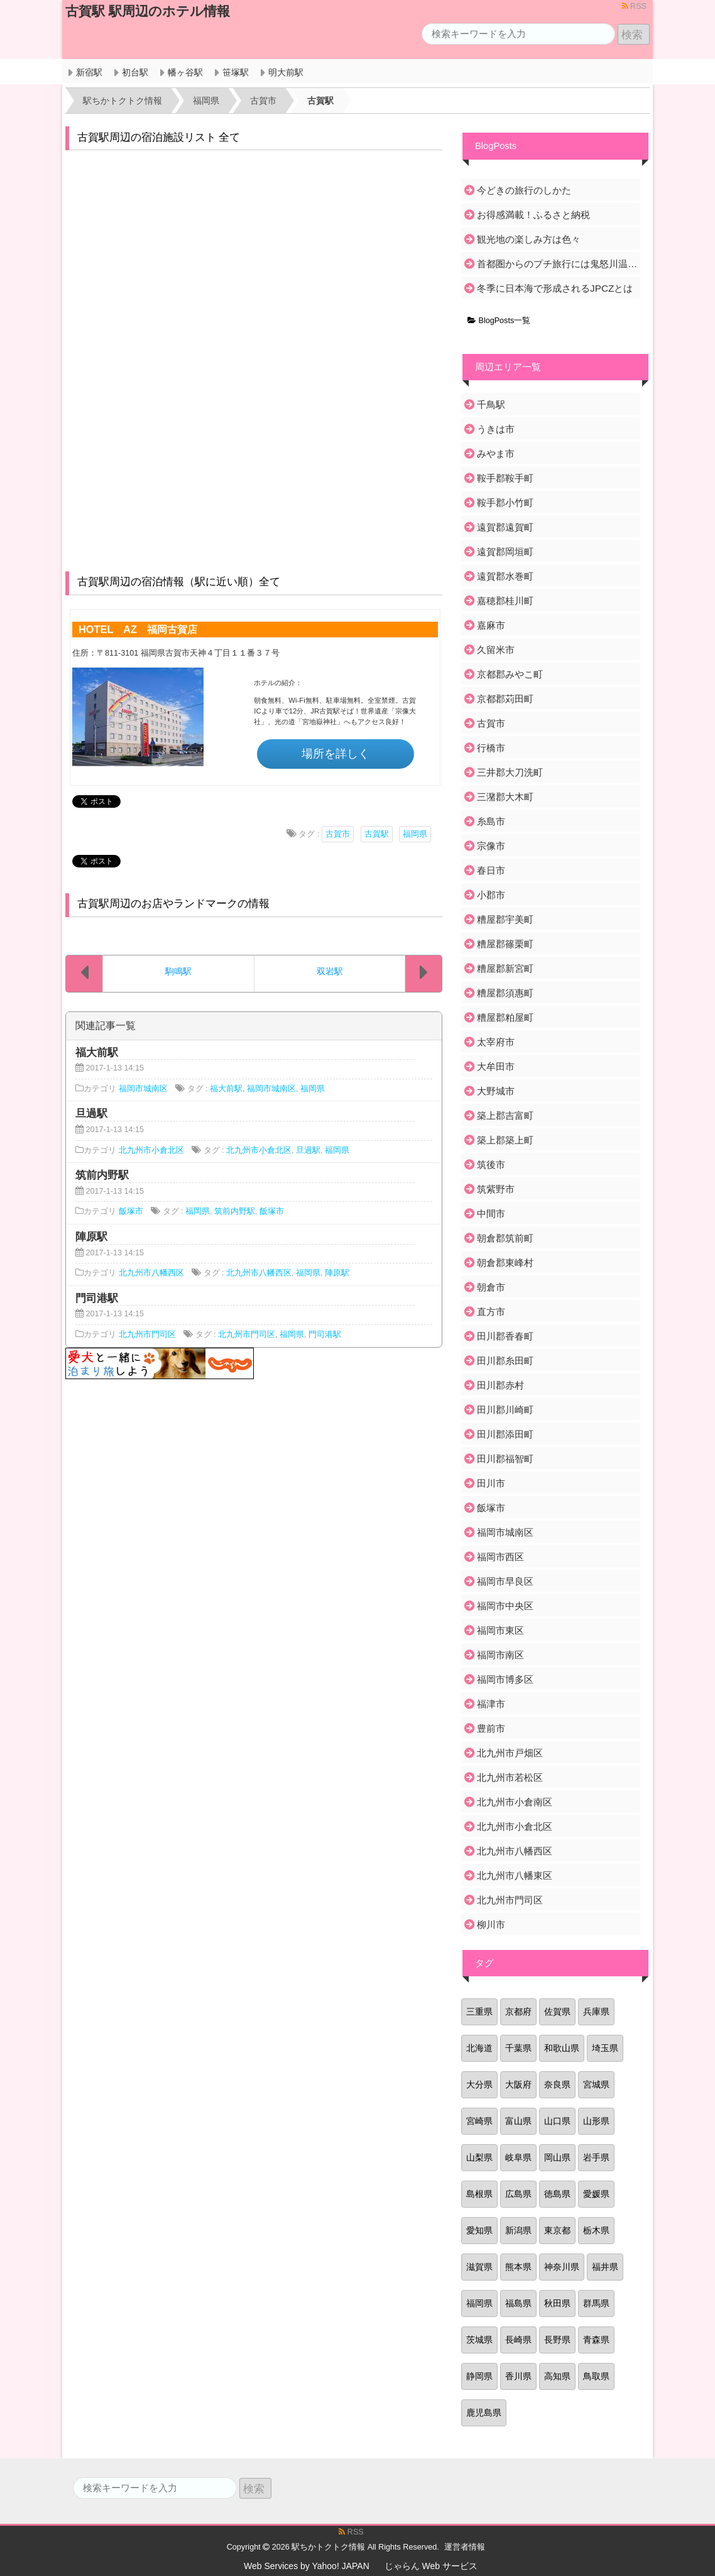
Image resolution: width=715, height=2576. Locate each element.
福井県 (605, 2267)
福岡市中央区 (505, 1605)
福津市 (491, 1703)
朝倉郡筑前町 (505, 1238)
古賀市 (337, 834)
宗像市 (491, 845)
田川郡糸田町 (505, 1360)
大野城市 (496, 1091)
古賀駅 (376, 834)
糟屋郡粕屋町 (505, 1017)
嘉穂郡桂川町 (505, 600)
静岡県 (479, 2376)
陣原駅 (337, 1273)
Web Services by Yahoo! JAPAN (306, 2566)
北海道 (479, 2048)
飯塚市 (131, 1211)
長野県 (557, 2340)
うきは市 (496, 429)
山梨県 (479, 2157)
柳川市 (491, 1924)
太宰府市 (496, 1042)
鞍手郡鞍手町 (505, 478)
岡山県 (557, 2157)
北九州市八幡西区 (151, 1273)
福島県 (518, 2303)
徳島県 (557, 2194)
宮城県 (596, 2084)
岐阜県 (518, 2157)
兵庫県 (596, 2011)
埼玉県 (605, 2048)
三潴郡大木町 (505, 796)
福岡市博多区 (505, 1679)
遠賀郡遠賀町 (505, 527)
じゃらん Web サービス (431, 2566)
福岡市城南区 (143, 1088)
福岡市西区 (500, 1556)
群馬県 (596, 2303)
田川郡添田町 (505, 1434)
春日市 (491, 870)
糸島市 (491, 821)
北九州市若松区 (510, 1777)
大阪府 (518, 2084)
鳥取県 (596, 2376)
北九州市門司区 (147, 1334)
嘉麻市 (491, 625)
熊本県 (518, 2267)
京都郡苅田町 (505, 698)
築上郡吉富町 (505, 1115)
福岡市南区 (500, 1654)
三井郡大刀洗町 (510, 772)
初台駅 (135, 72)
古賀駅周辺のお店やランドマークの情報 (173, 904)
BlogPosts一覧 (498, 320)
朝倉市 (491, 1287)
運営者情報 (464, 2547)
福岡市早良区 (505, 1581)
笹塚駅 (235, 72)
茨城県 (479, 2340)
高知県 (557, 2376)
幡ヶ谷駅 (185, 72)
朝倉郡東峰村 (505, 1262)
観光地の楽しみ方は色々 (529, 239)
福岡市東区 (500, 1630)
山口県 (557, 2121)
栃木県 (596, 2230)
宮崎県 (479, 2121)
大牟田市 (496, 1066)
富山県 (518, 2121)
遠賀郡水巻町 (505, 576)
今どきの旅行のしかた (524, 190)
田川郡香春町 (505, 1336)
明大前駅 (285, 72)
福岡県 (415, 834)
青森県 (596, 2340)
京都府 (518, 2011)
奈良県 (557, 2084)
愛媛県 (596, 2194)
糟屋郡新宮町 (505, 968)
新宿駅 (89, 72)
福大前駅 (226, 1088)
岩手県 (596, 2157)
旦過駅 (308, 1150)
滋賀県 (479, 2267)
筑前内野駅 (234, 1211)
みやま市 (496, 453)
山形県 (596, 2121)
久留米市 (496, 649)
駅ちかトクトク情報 (328, 2547)
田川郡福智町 (505, 1458)
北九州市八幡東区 (514, 1875)
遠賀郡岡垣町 (505, 551)
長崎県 (518, 2340)
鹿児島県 (483, 2413)
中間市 (491, 1213)
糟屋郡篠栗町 (505, 943)
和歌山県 (561, 2048)
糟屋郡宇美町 (505, 919)
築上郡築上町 (505, 1140)
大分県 (479, 2084)
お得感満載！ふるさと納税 (533, 214)
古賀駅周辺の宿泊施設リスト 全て (159, 137)
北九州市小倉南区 (514, 1802)
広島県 (518, 2194)
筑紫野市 (496, 1189)
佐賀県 (557, 2011)
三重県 (479, 2011)
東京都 (557, 2230)
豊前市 (491, 1728)
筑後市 (491, 1164)
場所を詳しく (335, 753)
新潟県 (518, 2230)
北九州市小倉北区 (151, 1150)
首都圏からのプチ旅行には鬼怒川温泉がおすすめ (557, 263)
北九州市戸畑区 (510, 1753)
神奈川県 (561, 2267)
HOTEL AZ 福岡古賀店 (138, 629)
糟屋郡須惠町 (505, 993)
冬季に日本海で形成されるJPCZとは (555, 288)
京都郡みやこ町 (510, 674)
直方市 (491, 1311)
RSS (634, 6)
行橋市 (491, 747)
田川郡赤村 (500, 1385)
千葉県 (518, 2048)
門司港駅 (324, 1334)
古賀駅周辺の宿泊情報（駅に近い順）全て (178, 582)
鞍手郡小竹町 (505, 502)
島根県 (479, 2194)
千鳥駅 (491, 404)
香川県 (518, 2376)
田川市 (491, 1483)
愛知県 (479, 2230)
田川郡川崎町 (505, 1409)
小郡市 (491, 894)
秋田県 (557, 2303)
